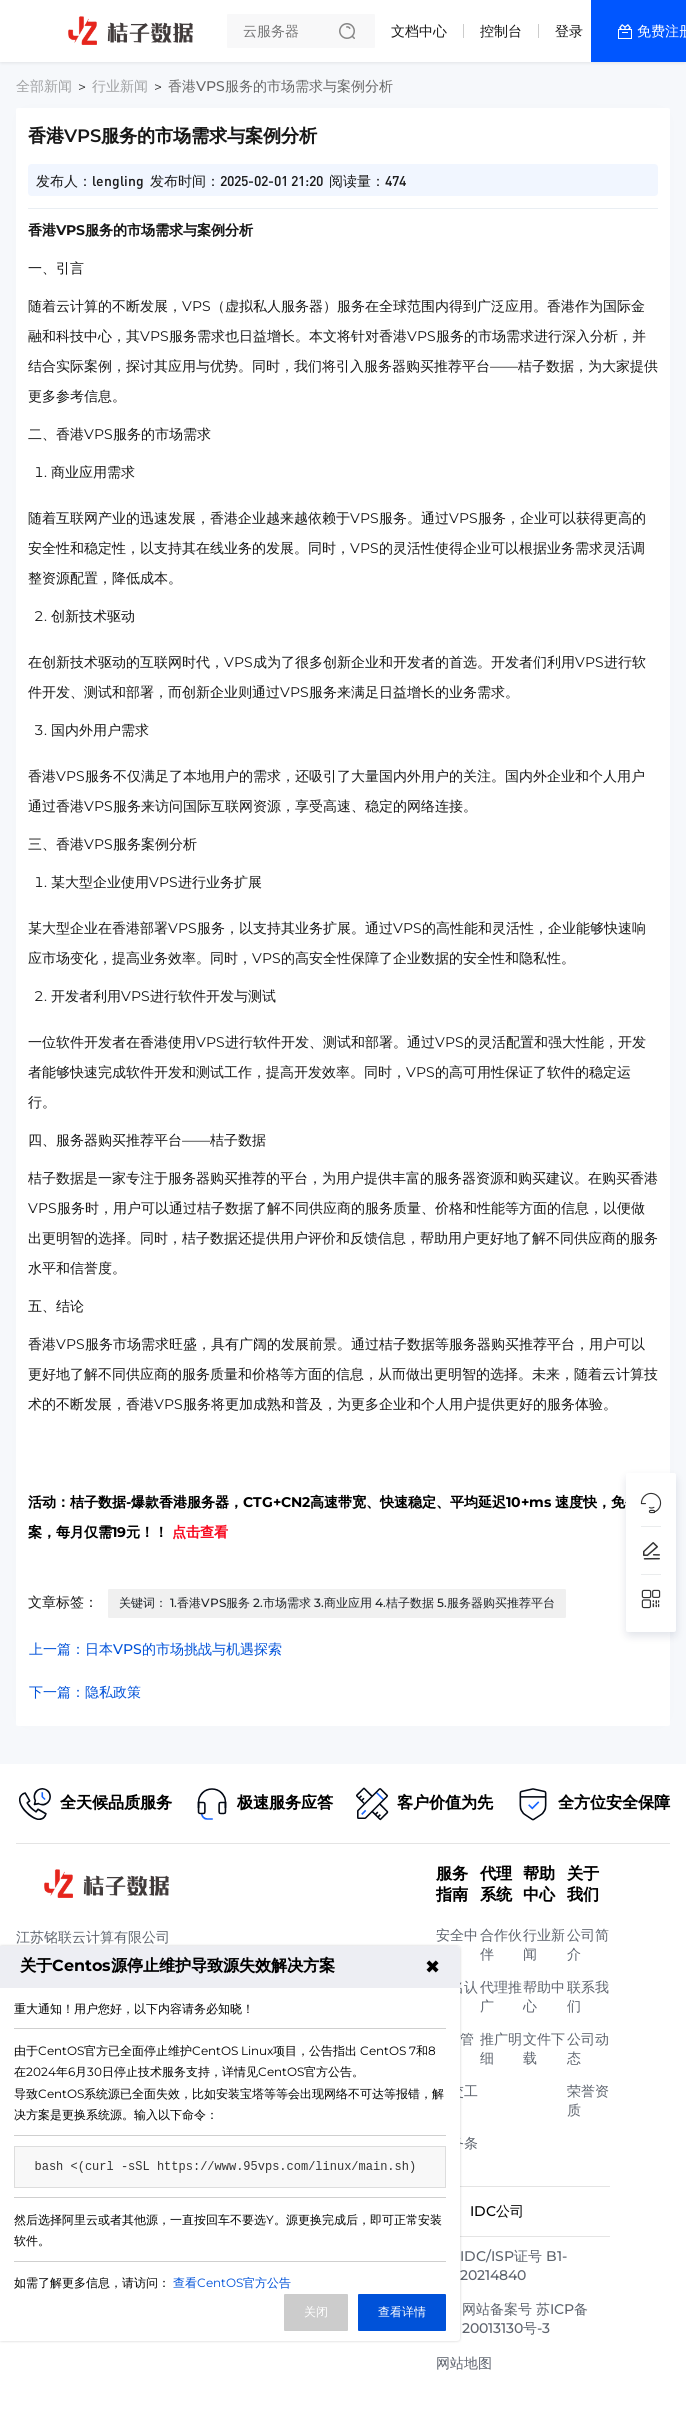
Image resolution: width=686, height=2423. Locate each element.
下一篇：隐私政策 (85, 1692)
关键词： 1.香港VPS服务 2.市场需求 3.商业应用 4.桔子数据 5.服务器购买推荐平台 (337, 1602)
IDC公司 (497, 2211)
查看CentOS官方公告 (232, 2282)
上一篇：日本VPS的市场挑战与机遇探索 (155, 1649)
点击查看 (200, 1532)
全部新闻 (44, 86)
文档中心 (419, 31)
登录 (569, 31)
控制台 (501, 31)
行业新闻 (120, 86)
